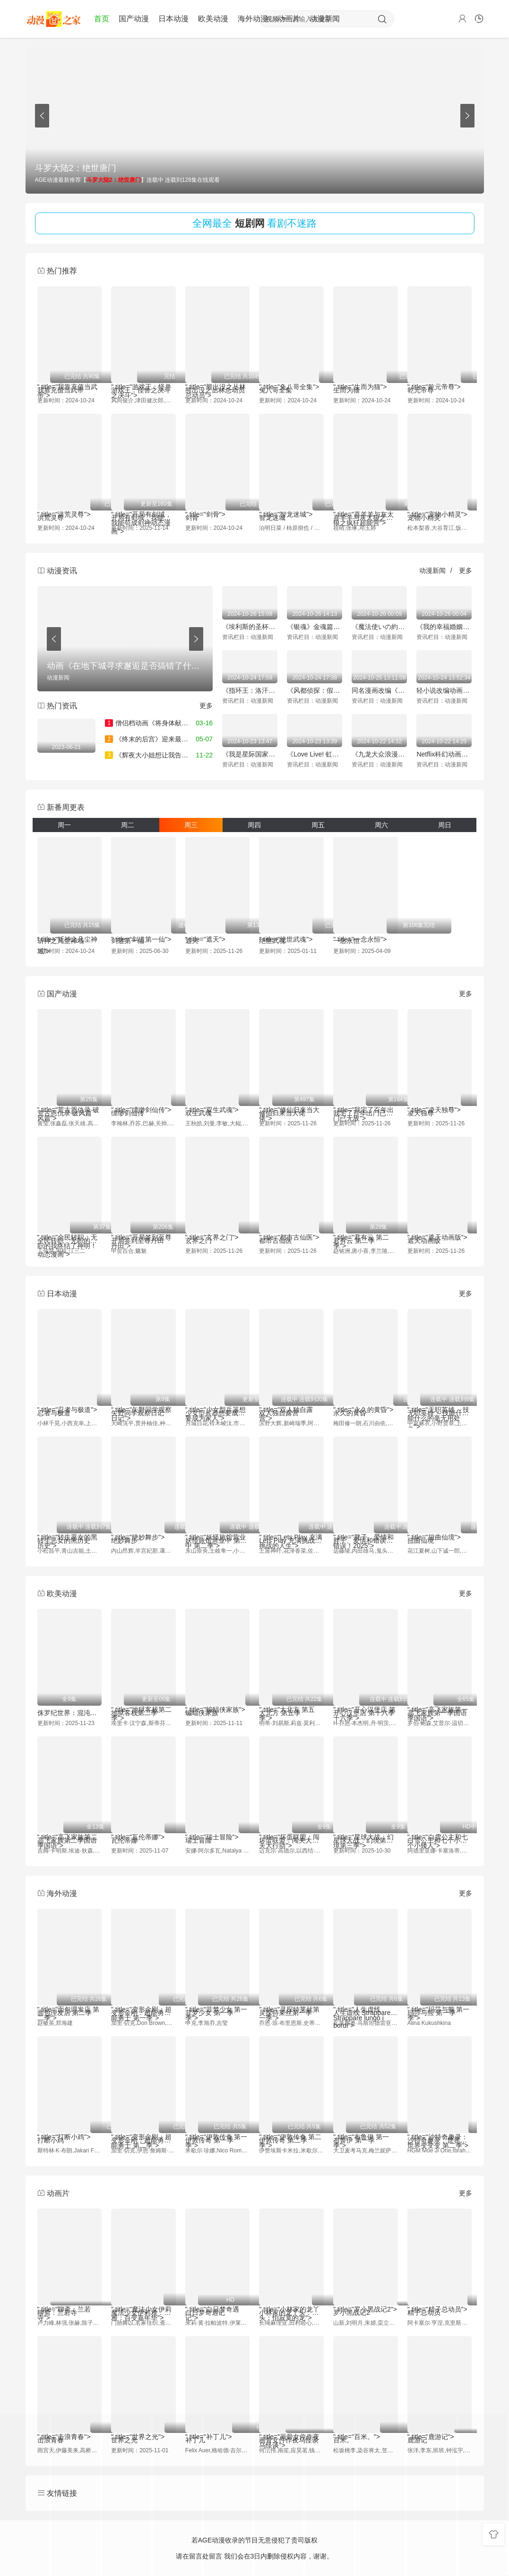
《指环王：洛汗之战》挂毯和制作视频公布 (249, 690)
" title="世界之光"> (143, 2427)
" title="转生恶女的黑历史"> (69, 1527)
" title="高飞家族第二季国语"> (69, 1826)
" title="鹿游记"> (439, 2430)
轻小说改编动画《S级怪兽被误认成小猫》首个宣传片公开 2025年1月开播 (444, 690)
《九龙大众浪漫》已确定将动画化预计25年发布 (379, 754)
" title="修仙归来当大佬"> (291, 1099)
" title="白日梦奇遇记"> (217, 2299)
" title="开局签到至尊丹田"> (143, 1227)
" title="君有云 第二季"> (365, 1227)
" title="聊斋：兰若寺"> (69, 2303)
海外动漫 (253, 19)
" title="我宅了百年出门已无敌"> (365, 1099)
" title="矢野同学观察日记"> (143, 1399)
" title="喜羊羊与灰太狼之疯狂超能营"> (365, 504)
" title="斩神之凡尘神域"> (69, 925)
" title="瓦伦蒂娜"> (143, 1827)
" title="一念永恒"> (365, 925)
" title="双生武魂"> (217, 1099)
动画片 (288, 19)
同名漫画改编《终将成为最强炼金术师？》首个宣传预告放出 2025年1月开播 (379, 690)
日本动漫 (173, 19)
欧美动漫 (213, 19)
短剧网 (250, 223)
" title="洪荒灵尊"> (69, 504)
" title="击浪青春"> (69, 2427)
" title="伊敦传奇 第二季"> (291, 2126)
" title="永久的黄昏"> (365, 1399)
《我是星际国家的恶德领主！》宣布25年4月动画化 (249, 754)
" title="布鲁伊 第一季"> (365, 2126)
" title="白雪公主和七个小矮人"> (439, 1826)
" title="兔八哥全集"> (291, 376)
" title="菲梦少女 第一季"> (217, 1999)
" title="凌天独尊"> (439, 1099)
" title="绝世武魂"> (291, 925)
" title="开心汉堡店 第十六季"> (365, 1699)
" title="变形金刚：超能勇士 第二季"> (143, 2126)
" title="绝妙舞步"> (143, 1527)
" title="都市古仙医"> (291, 1227)
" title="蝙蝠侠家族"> (217, 1699)
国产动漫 (134, 19)
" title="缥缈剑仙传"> (143, 1099)
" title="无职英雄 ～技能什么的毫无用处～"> (439, 1399)
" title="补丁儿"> (217, 2427)
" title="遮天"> (217, 925)
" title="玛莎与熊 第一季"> (439, 1999)
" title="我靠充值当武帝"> (69, 376)
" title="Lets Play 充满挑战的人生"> (291, 1527)
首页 (101, 19)
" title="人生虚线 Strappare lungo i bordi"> (365, 1999)
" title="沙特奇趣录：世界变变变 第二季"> (439, 2126)
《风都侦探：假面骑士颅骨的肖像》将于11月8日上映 (314, 690)
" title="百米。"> (365, 2427)
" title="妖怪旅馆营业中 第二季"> (217, 1527)
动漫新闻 (325, 19)
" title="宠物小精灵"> (439, 504)
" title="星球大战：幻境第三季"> (365, 1826)
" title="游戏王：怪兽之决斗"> (143, 376)
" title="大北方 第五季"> (291, 1699)
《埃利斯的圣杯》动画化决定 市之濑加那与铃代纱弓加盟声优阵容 (249, 626)
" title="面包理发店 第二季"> (69, 1999)
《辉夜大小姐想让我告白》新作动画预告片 (173, 755)
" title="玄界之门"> (217, 1227)
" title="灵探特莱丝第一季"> (291, 1999)
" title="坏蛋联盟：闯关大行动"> (291, 1826)
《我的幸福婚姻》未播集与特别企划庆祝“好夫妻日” (444, 626)
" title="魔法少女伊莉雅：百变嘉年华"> (143, 2299)
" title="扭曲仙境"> (439, 1527)
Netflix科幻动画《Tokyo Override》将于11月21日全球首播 (444, 754)
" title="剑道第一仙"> (143, 925)
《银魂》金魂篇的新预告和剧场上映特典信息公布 (314, 626)
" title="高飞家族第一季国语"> (439, 1699)
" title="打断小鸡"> (69, 2126)
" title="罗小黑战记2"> (365, 2303)
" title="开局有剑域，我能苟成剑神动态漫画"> (143, 504)
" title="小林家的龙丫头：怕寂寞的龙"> (291, 2299)
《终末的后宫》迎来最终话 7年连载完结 (169, 739)
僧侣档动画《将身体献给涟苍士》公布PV (170, 723)
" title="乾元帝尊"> (439, 376)
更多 (465, 570)
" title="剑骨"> (217, 504)
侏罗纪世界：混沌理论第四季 (69, 1713)
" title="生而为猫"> (365, 376)
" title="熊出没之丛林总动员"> (217, 376)
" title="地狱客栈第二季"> (143, 1699)
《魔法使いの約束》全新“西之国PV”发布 (379, 626)
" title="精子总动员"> (439, 2299)
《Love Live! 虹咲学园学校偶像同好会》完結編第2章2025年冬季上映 (314, 754)
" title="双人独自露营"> (291, 1399)
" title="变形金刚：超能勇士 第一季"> (143, 1999)
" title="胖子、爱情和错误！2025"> (365, 1527)
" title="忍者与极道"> (69, 1399)
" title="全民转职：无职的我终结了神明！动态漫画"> (69, 1227)
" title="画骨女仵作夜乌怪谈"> (291, 2430)
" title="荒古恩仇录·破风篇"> (69, 1099)
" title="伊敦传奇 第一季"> (217, 2126)
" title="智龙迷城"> (291, 504)
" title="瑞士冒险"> (217, 1827)
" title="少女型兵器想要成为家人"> (217, 1399)
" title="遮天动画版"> (439, 1227)
